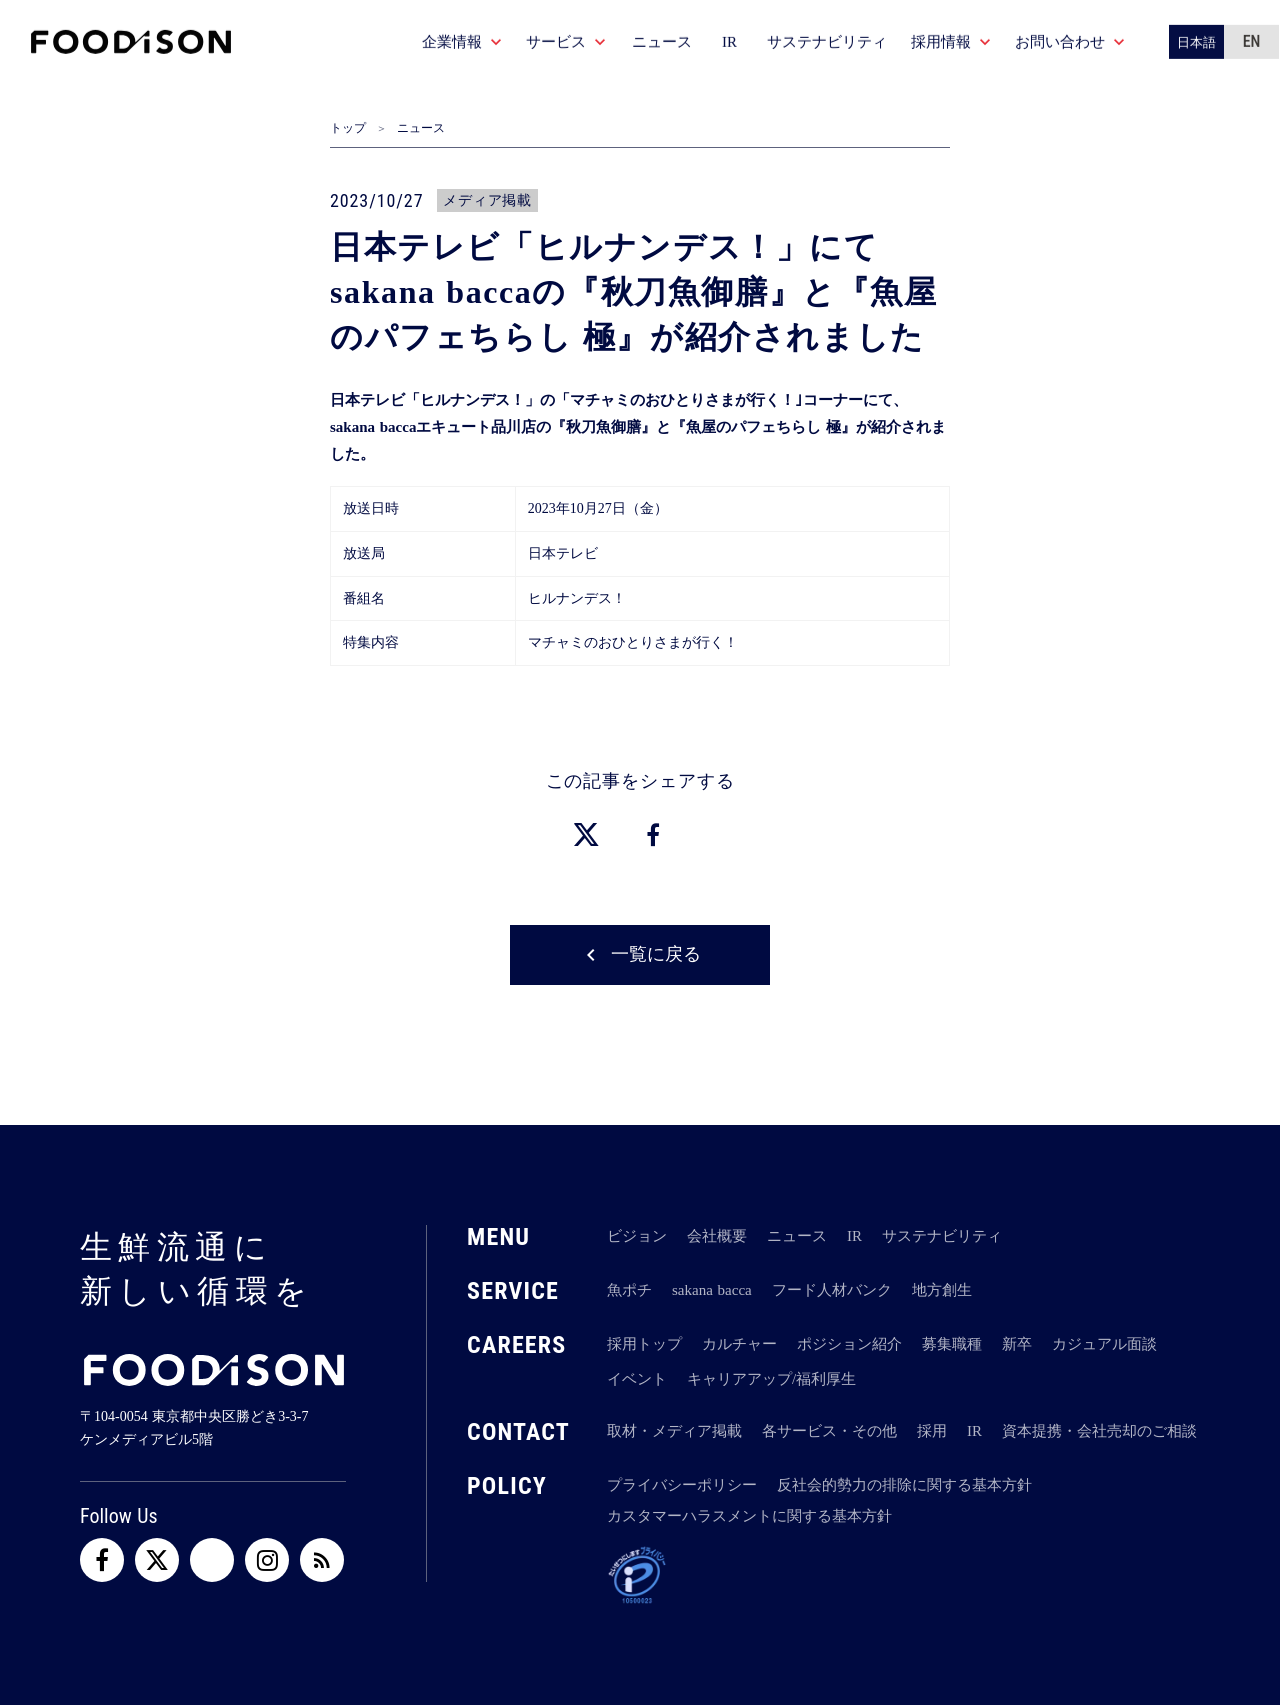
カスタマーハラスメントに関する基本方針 (749, 1516)
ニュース (421, 128)
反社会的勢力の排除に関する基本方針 (904, 1485)
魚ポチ (629, 1290)
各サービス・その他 (829, 1431)
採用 (932, 1431)
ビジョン (637, 1236)
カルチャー (739, 1344)
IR (854, 1236)
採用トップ (644, 1344)
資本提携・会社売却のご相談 (1099, 1431)
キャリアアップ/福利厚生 (771, 1379)
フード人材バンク (832, 1290)
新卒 (1017, 1344)
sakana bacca (712, 1290)
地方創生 (942, 1290)
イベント (637, 1379)
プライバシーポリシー (682, 1485)
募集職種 (952, 1344)
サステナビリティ (942, 1236)
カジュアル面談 (1104, 1344)
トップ (348, 128)
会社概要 (717, 1236)
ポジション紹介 (849, 1344)
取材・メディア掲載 (674, 1431)
